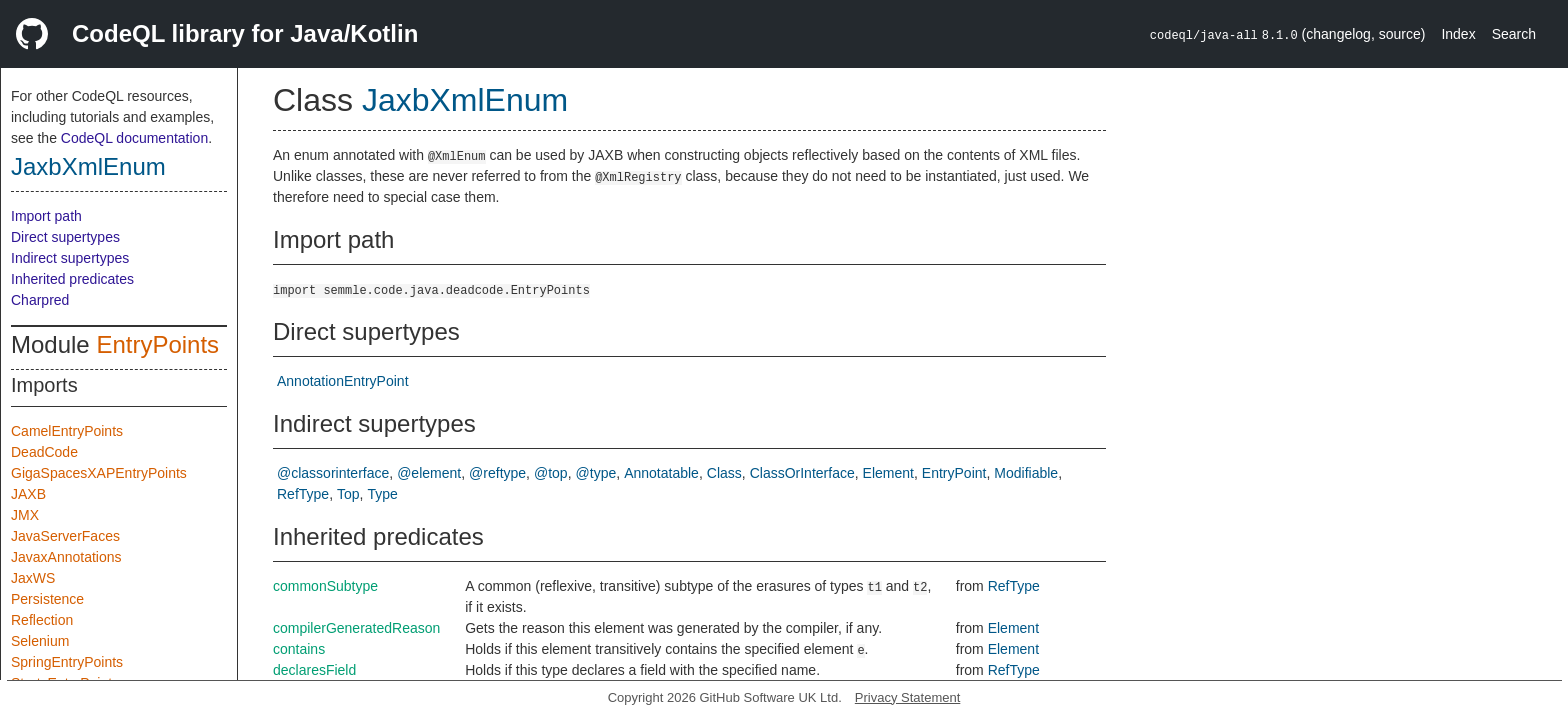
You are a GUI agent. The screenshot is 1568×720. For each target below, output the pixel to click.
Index (1458, 34)
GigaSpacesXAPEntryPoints (99, 473)
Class (724, 473)
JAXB (28, 494)
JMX (25, 515)
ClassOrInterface (802, 473)
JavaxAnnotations (66, 557)
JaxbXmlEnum (88, 166)
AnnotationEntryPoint (343, 381)
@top (551, 473)
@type (596, 473)
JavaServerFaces (65, 536)
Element (888, 473)
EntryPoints (157, 344)
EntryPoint (954, 473)
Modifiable (1026, 473)
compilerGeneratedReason (356, 628)
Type (383, 494)
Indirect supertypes (70, 258)
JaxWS (33, 578)
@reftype (497, 473)
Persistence (47, 599)
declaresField (314, 670)
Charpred (40, 300)
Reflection (42, 620)
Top (348, 494)
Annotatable (661, 473)
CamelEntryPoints (67, 431)
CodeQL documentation (134, 138)
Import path (46, 216)
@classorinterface (333, 473)
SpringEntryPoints (67, 662)
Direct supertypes (65, 237)
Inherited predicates (72, 279)
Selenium (40, 641)
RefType (303, 494)
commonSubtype (325, 586)
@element (429, 473)
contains (299, 649)
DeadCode (44, 452)
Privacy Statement (908, 697)
